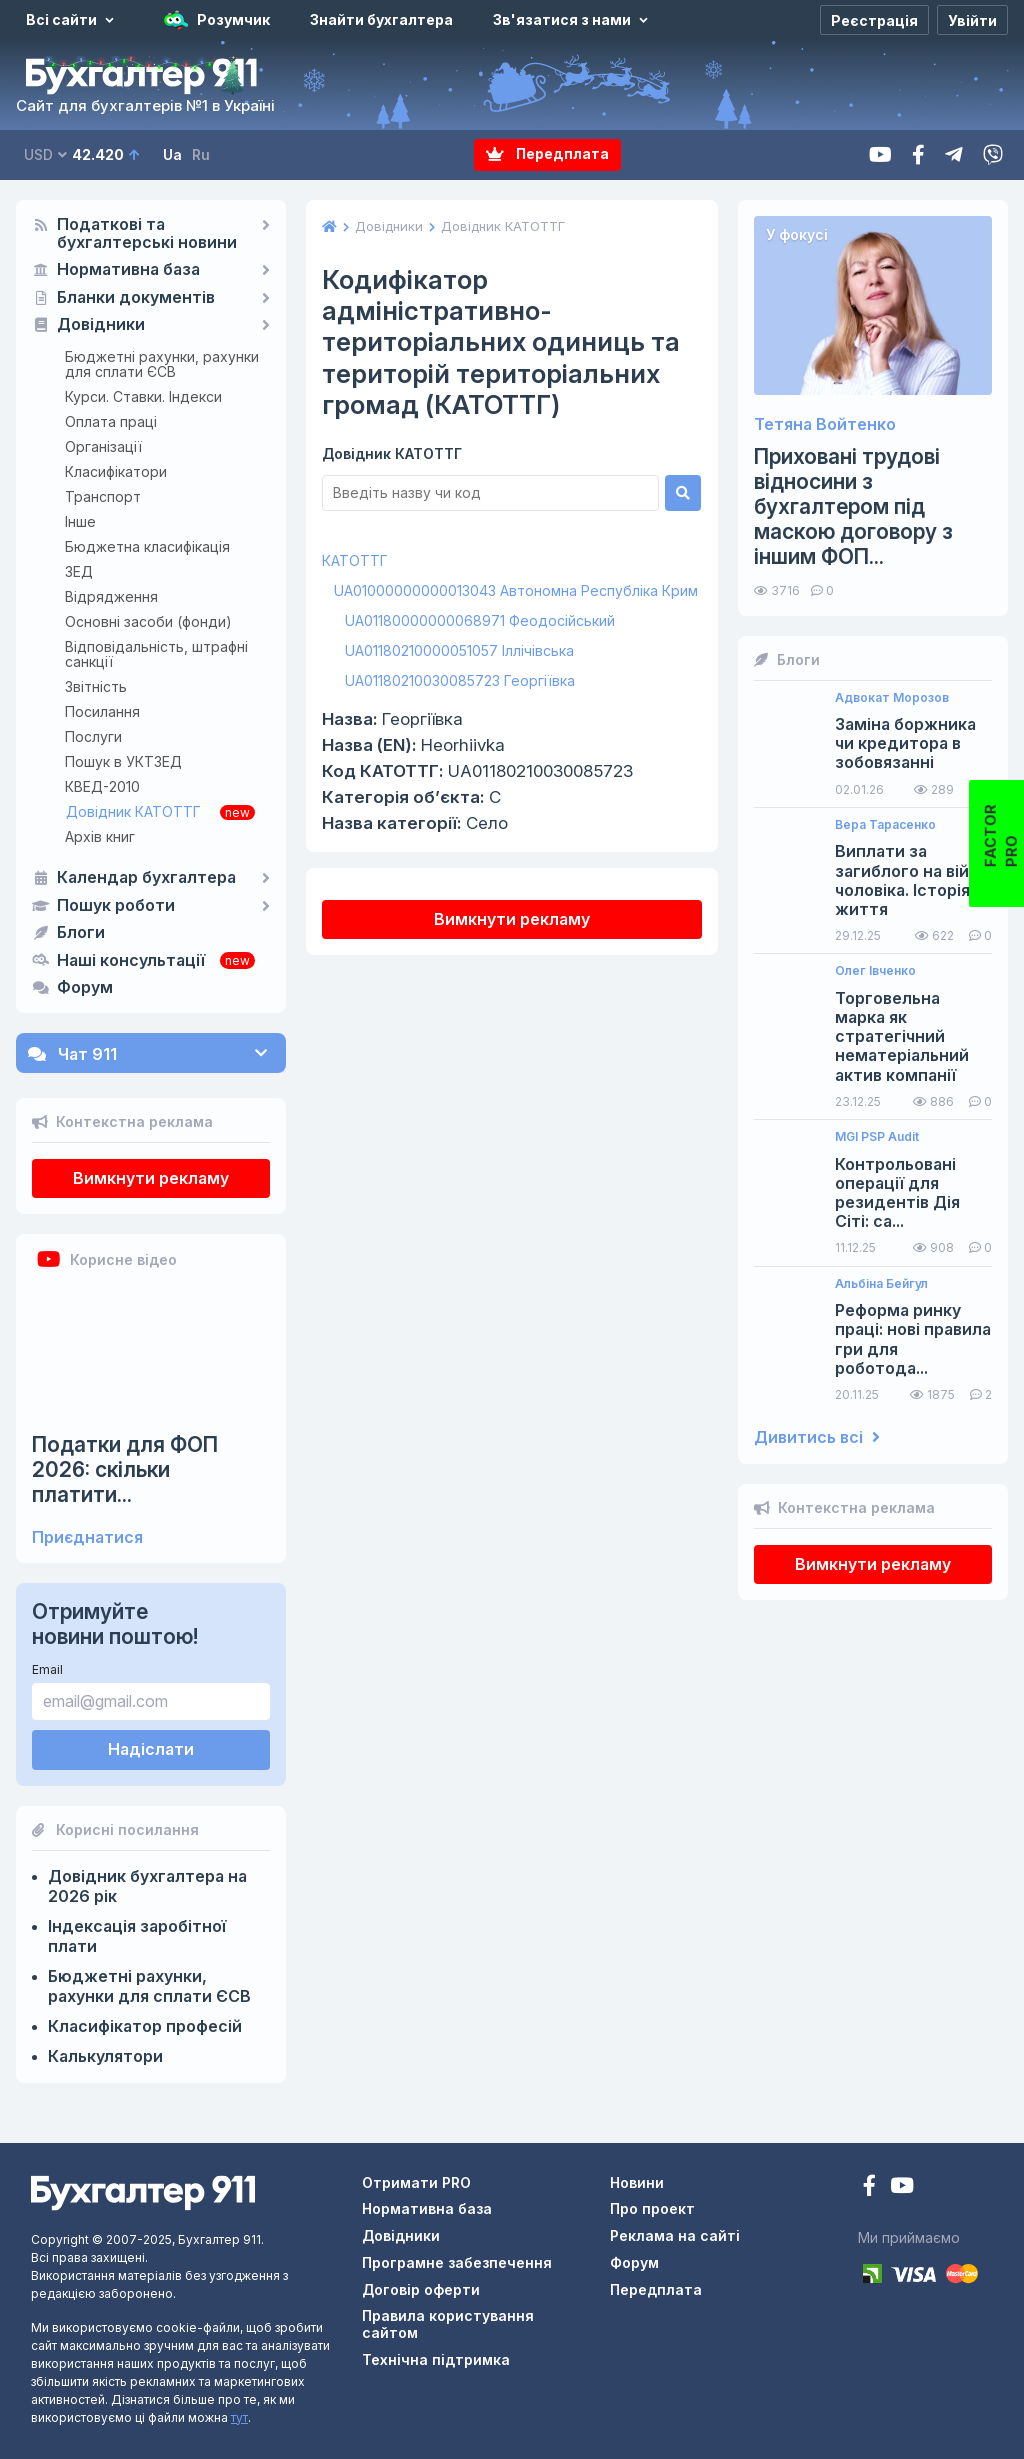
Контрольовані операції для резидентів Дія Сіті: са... (897, 1193)
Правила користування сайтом (448, 2324)
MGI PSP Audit (877, 1137)
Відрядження (111, 596)
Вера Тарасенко (885, 825)
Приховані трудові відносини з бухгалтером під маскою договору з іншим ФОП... (853, 507)
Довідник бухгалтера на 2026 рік (147, 1886)
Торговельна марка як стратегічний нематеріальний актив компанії (902, 1037)
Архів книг (100, 836)
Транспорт (103, 496)
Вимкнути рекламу (151, 1178)
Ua (172, 154)
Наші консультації (131, 961)
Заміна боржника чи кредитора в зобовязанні (905, 743)
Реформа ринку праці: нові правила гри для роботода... (913, 1339)
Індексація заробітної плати (137, 1936)
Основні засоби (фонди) (148, 621)
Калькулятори (105, 2056)
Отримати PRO (416, 2182)
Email (47, 1669)
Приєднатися (87, 1537)
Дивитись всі (817, 1437)
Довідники (101, 325)
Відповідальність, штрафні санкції (156, 654)
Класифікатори (116, 471)
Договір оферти (421, 2289)
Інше (80, 521)
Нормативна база (128, 270)
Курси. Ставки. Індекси (143, 396)
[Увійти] (972, 20)
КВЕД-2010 (102, 786)
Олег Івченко (875, 971)
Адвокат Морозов (892, 698)
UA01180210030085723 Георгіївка (460, 680)
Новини (637, 2182)
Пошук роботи (116, 906)
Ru (201, 154)
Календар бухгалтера (146, 878)
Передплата (547, 154)
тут (239, 2417)
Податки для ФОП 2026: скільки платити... (125, 1469)
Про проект (652, 2208)
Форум (85, 988)
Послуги (93, 736)
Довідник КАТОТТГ (133, 811)
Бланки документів (136, 298)
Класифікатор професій (145, 2026)
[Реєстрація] (874, 20)
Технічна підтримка (436, 2359)
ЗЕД (79, 571)
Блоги (81, 933)
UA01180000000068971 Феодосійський (480, 620)
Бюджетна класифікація (147, 546)
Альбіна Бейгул (881, 1284)
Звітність (96, 686)
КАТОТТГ (355, 560)
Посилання (102, 711)
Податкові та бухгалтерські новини (147, 234)
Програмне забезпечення (457, 2262)
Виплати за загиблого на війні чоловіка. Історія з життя (909, 880)
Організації (103, 446)
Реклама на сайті (675, 2235)
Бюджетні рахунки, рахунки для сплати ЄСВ (162, 364)
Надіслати (151, 1749)
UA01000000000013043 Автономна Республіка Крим (516, 590)
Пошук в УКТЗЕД (123, 761)
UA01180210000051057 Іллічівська (459, 650)
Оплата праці (111, 421)
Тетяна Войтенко (825, 424)
